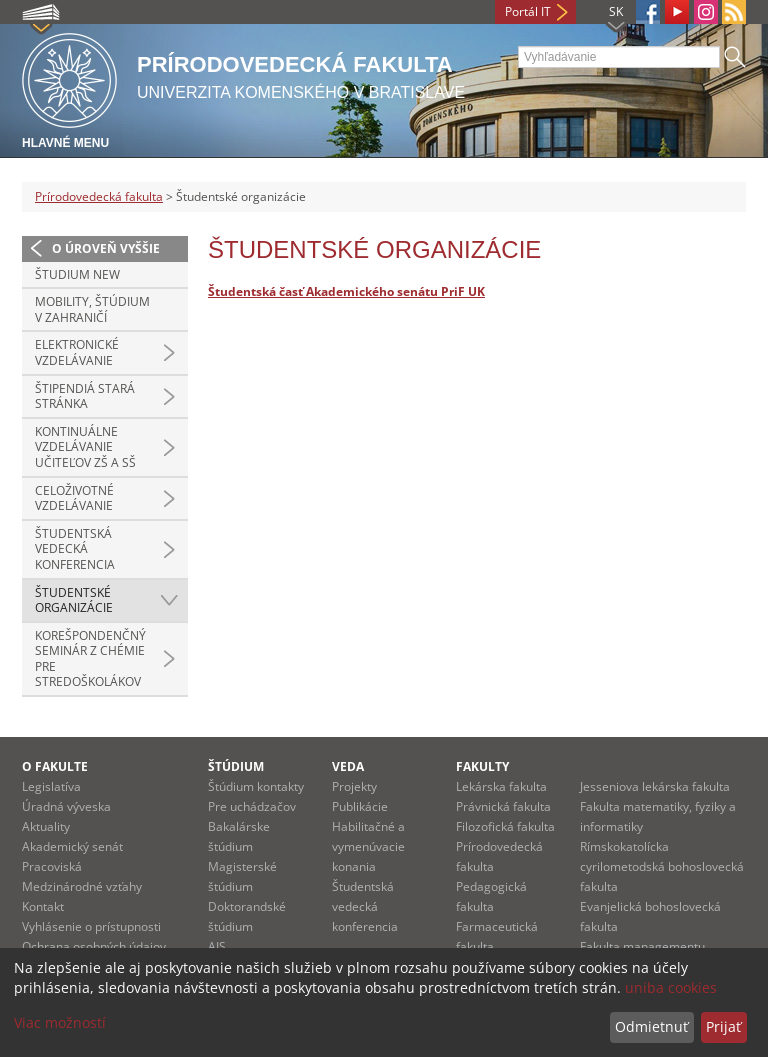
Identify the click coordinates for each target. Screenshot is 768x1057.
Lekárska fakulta (501, 786)
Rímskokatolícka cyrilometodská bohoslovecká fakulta (662, 866)
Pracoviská (52, 866)
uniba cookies (671, 987)
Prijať (723, 1026)
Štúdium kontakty (256, 786)
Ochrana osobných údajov (94, 946)
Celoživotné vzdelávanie (74, 498)
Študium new (77, 274)
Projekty (354, 786)
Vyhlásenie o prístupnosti (91, 926)
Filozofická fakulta (505, 826)
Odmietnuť (651, 1026)
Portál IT (528, 11)
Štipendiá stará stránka (85, 396)
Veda (348, 766)
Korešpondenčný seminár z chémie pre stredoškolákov (90, 659)
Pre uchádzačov (252, 806)
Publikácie (360, 806)
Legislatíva (51, 786)
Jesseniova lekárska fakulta (655, 786)
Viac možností (60, 1022)
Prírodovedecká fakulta (99, 196)
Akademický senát (72, 846)
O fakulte (55, 766)
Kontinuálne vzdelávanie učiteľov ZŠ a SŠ (85, 447)
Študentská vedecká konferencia (75, 549)
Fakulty (482, 766)
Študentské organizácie (74, 600)
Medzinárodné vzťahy (82, 886)
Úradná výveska (66, 806)
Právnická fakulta (503, 806)
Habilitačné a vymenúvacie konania (368, 846)
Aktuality (46, 826)
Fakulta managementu (642, 946)
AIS (217, 946)
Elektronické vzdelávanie (77, 352)
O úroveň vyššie (106, 248)
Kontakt (43, 906)
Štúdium (236, 766)
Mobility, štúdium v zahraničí (92, 309)
